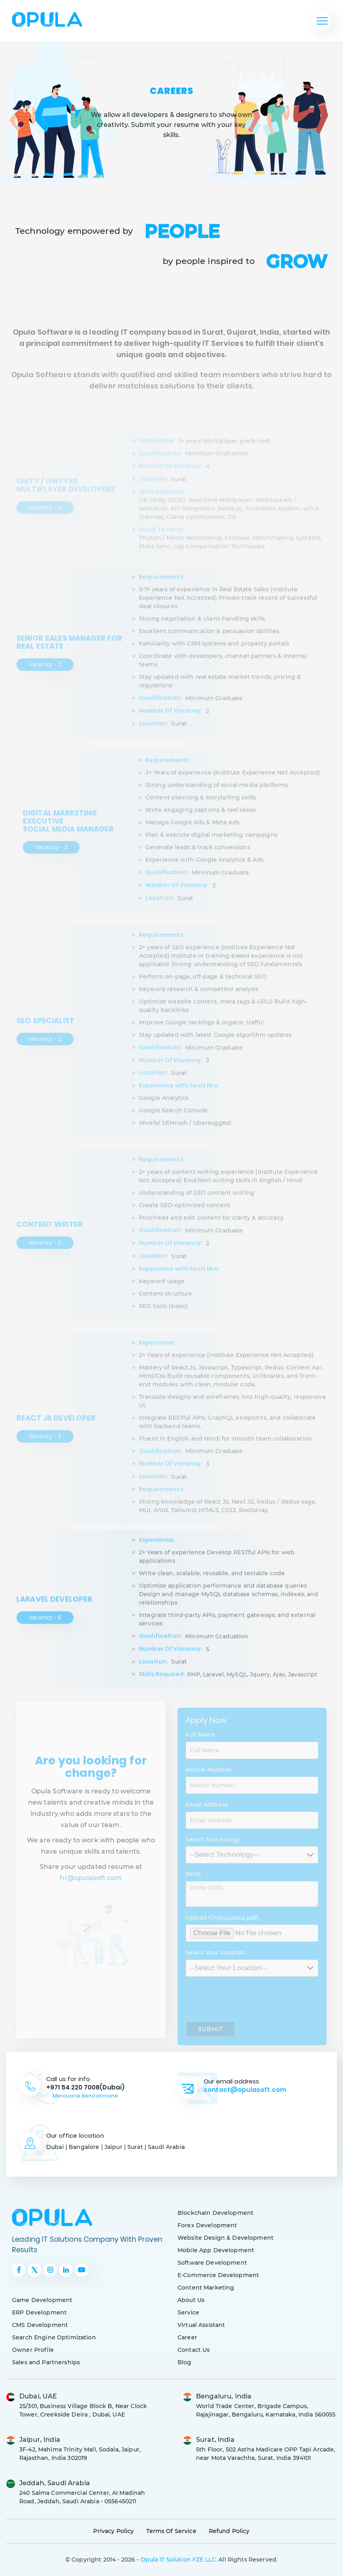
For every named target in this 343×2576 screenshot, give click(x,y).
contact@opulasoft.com (245, 2089)
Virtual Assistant (201, 2325)
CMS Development (40, 2325)
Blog (185, 2362)
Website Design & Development (226, 2237)
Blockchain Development (215, 2212)
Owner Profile (33, 2349)
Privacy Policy (113, 2531)
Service (188, 2312)
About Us (191, 2300)
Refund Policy (229, 2531)
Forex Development (207, 2225)
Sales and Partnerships (46, 2362)
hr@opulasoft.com (91, 1898)
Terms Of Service (171, 2531)
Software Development (212, 2262)
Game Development (42, 2300)
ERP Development (39, 2312)
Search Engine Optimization (54, 2337)
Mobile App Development (216, 2250)
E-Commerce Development (218, 2275)
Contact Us (194, 2349)
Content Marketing (206, 2287)
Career (187, 2337)
